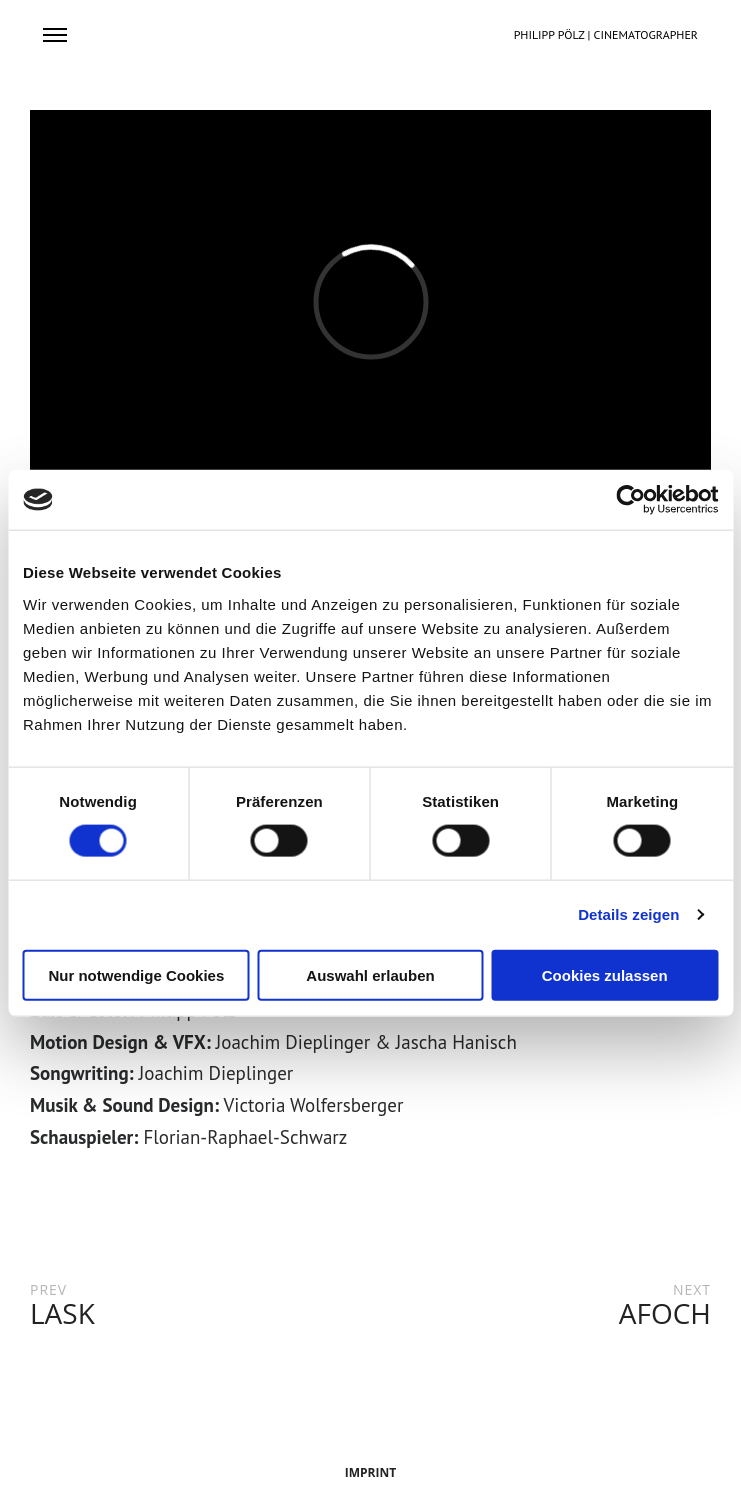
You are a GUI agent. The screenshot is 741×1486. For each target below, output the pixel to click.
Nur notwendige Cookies (136, 974)
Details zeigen (628, 914)
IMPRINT (370, 1472)
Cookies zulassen (605, 974)
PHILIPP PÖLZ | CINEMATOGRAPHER (606, 35)
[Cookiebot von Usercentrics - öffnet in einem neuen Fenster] (630, 500)
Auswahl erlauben (370, 974)
